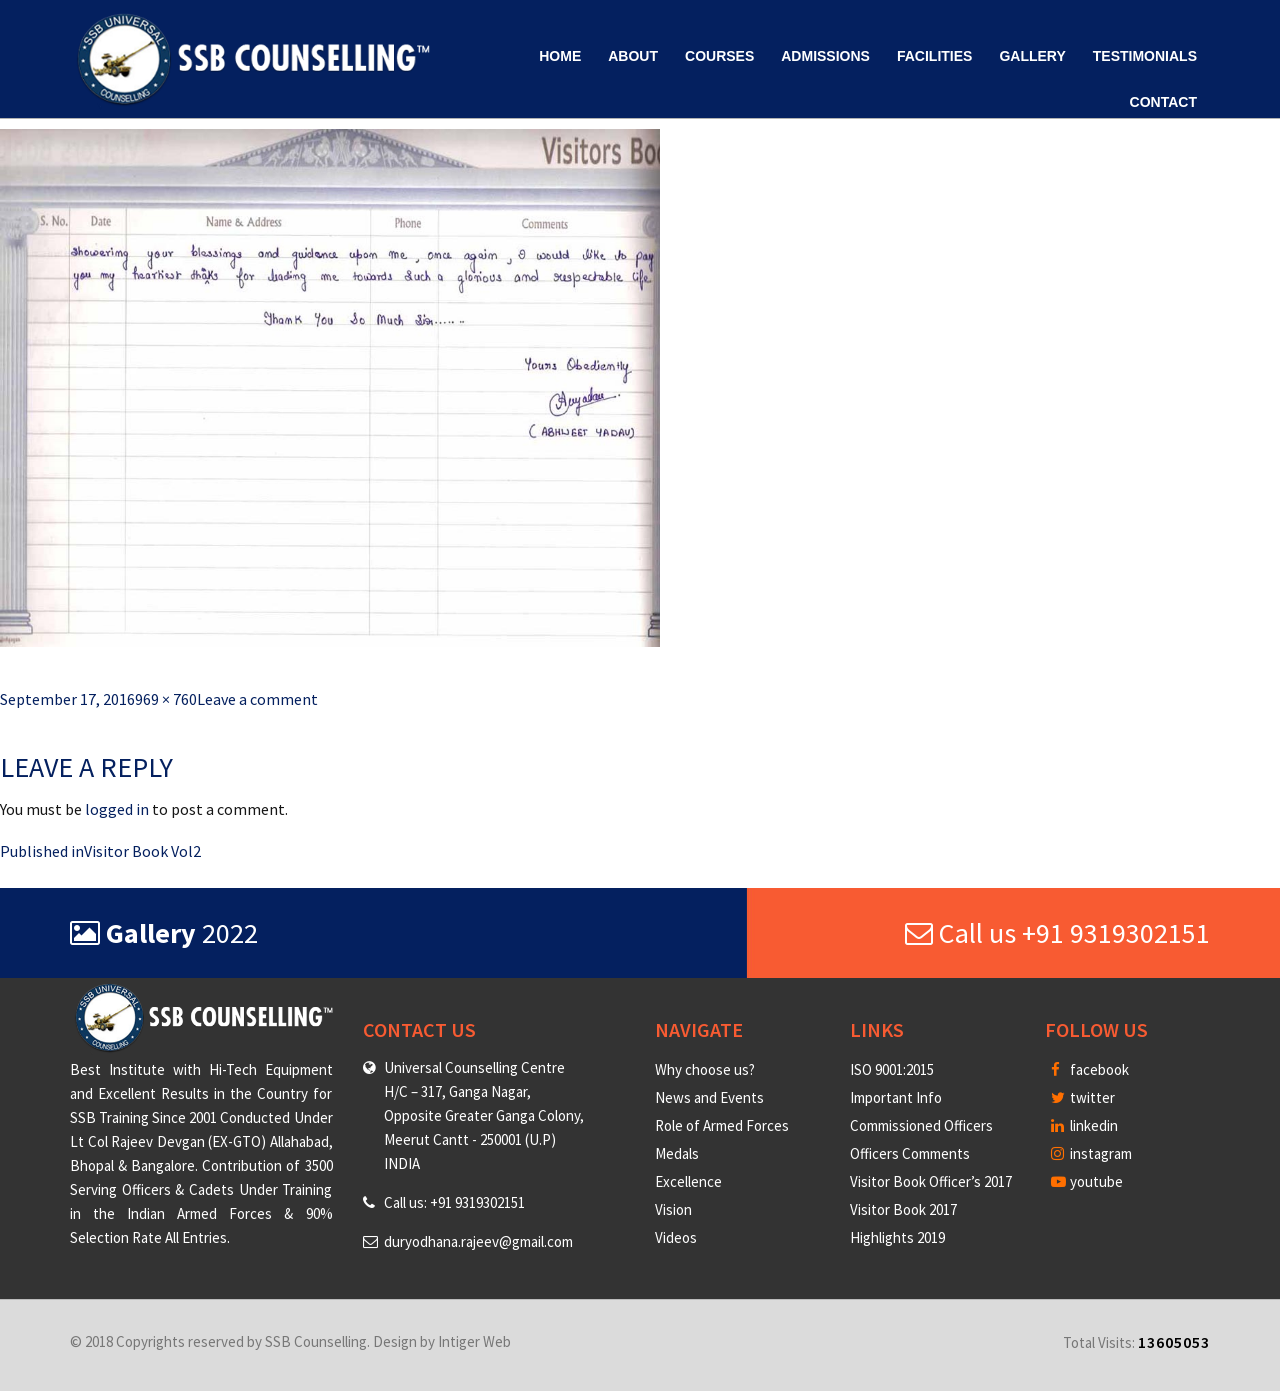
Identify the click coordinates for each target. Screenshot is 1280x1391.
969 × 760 (166, 699)
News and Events (709, 1097)
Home (560, 56)
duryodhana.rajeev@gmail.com (478, 1241)
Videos (676, 1237)
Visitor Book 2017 (903, 1209)
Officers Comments (910, 1153)
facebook (1090, 1069)
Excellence (688, 1181)
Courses (719, 56)
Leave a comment (257, 699)
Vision (673, 1209)
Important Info (896, 1097)
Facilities (934, 56)
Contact (1163, 102)
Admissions (825, 56)
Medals (677, 1153)
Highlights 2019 (897, 1237)
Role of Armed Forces (722, 1125)
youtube (1087, 1181)
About (633, 56)
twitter (1083, 1097)
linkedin (1084, 1125)
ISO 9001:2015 (892, 1069)
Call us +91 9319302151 (1057, 933)
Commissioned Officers (921, 1125)
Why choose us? (705, 1069)
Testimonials (1145, 56)
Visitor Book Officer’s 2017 (931, 1181)
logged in (117, 809)
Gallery (1032, 56)
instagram (1091, 1153)
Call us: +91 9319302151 (454, 1202)
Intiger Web (474, 1341)
